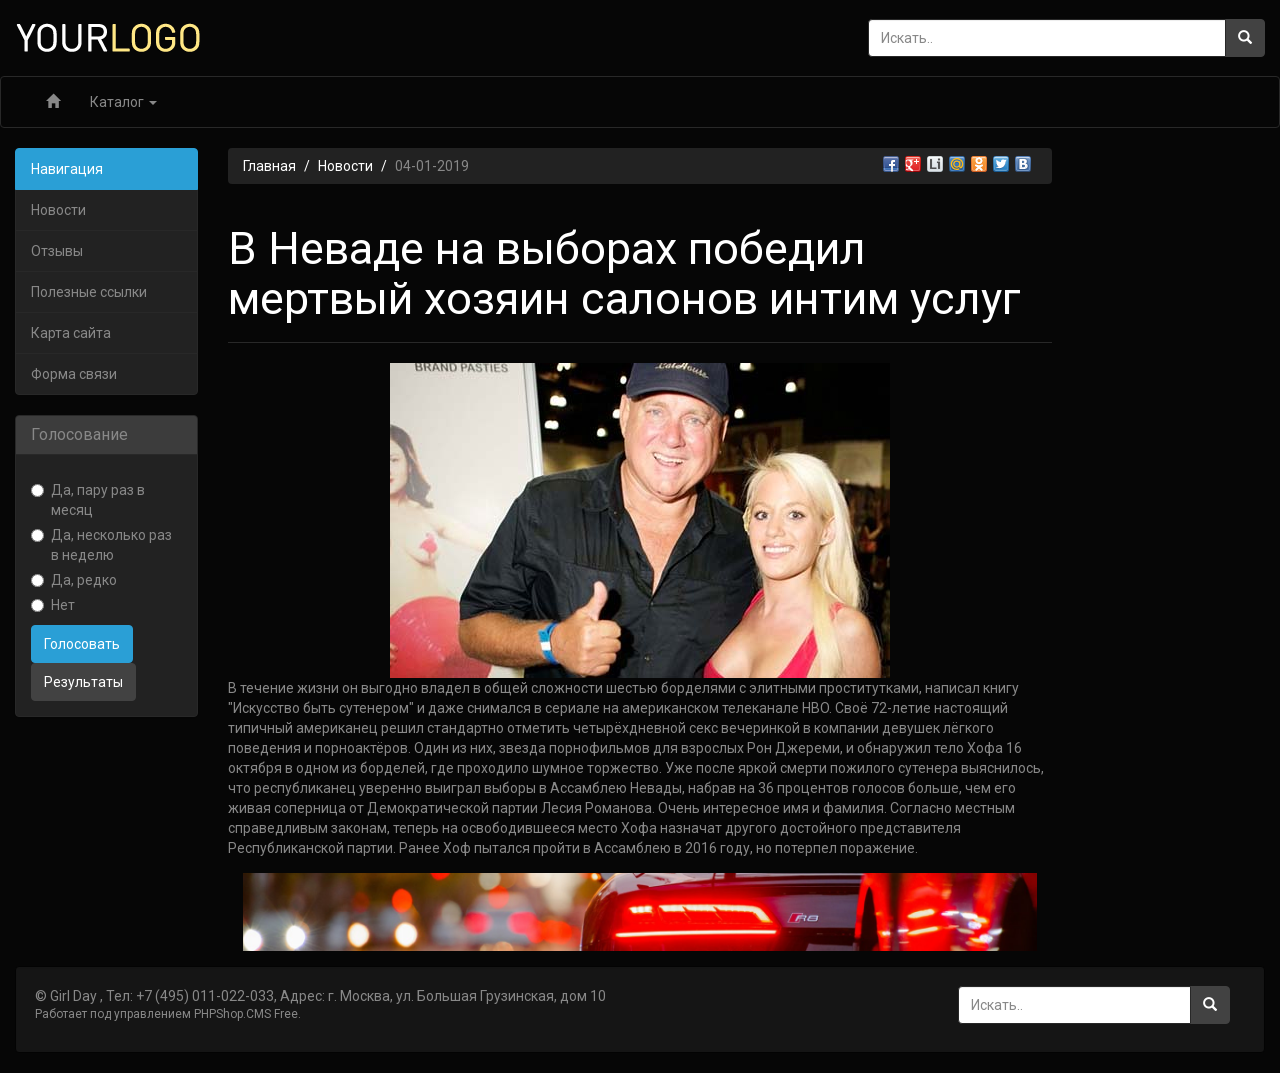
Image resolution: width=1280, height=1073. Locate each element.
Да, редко (74, 580)
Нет (53, 605)
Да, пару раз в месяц (88, 500)
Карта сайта (71, 333)
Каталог (123, 102)
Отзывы (57, 251)
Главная (269, 166)
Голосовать (82, 644)
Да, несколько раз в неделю (101, 545)
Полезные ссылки (89, 292)
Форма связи (74, 374)
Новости (58, 210)
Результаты (83, 682)
